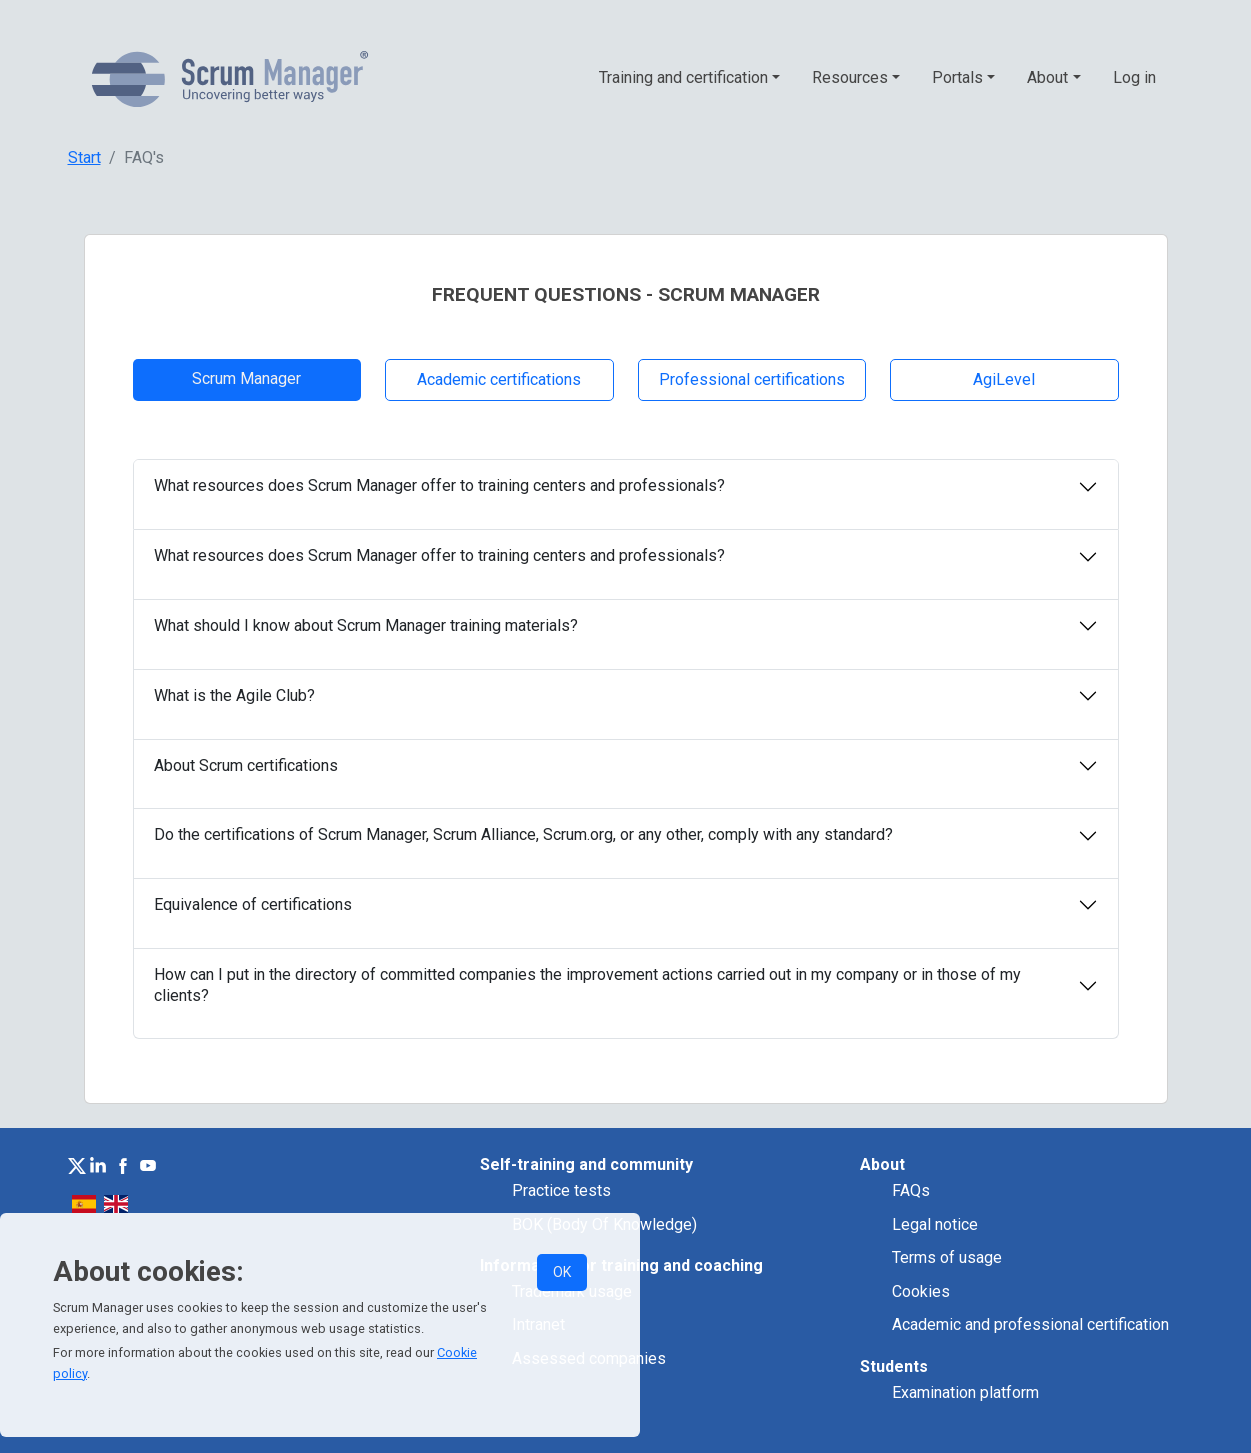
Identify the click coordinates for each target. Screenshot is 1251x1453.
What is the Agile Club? (234, 695)
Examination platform (965, 1392)
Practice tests (561, 1190)
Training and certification (683, 77)
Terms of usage (947, 1257)
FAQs (911, 1190)
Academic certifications (499, 379)
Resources (850, 77)
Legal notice (935, 1224)
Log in (1134, 77)
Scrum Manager (246, 378)
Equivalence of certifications (253, 904)
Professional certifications (752, 379)
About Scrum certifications (246, 765)
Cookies (921, 1291)
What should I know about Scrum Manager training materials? (366, 625)
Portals (957, 77)
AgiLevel (1004, 379)
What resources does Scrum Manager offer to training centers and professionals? (439, 485)
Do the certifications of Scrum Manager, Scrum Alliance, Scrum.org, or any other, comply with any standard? (523, 834)
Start (84, 157)
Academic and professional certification (1030, 1324)
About (1047, 77)
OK (562, 1272)
